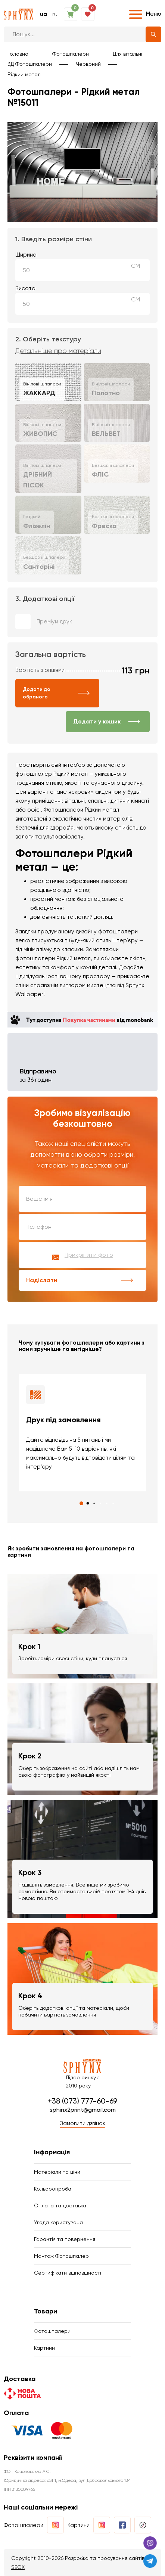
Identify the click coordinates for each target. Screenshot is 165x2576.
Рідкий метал (24, 74)
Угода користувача (58, 2222)
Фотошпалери (70, 54)
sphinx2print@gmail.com (83, 2109)
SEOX (18, 2567)
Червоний (88, 64)
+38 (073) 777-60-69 (82, 2100)
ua (43, 14)
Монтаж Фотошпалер (61, 2256)
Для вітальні (127, 54)
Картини (44, 2348)
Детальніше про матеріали (58, 350)
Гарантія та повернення (64, 2239)
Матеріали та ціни (57, 2172)
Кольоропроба (52, 2189)
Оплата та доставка (60, 2205)
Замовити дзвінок (82, 2123)
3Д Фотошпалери (29, 64)
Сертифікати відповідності (67, 2273)
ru (54, 14)
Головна (17, 54)
